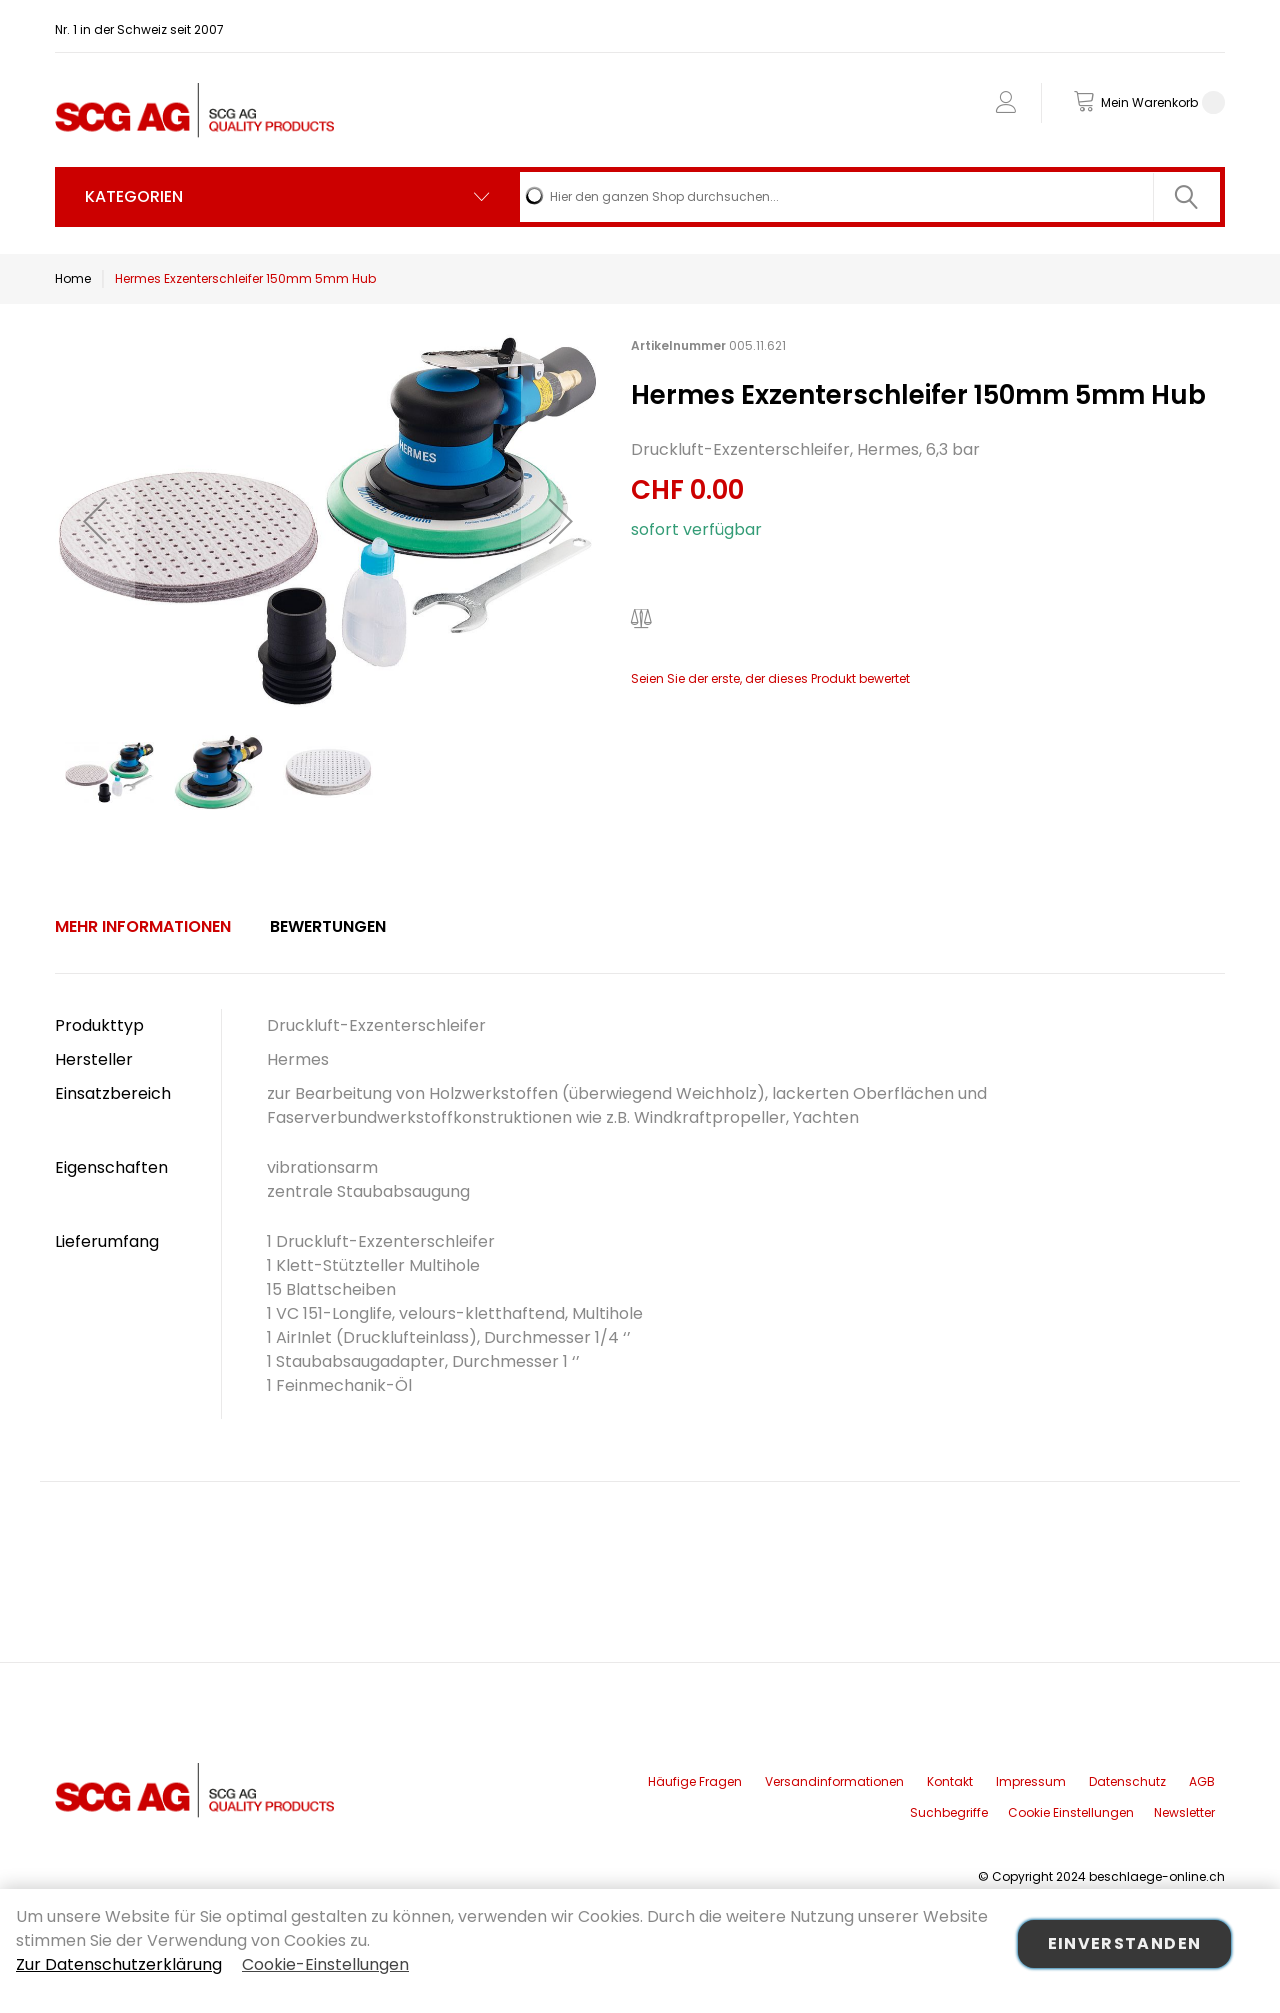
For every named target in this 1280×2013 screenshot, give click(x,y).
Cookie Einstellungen (1071, 1812)
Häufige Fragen (695, 1781)
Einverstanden (1125, 1943)
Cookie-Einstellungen (325, 1964)
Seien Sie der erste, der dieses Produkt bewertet (770, 678)
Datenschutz (1127, 1781)
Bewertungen (328, 926)
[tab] (143, 927)
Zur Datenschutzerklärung (119, 1964)
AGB (1202, 1781)
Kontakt (950, 1781)
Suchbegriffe (949, 1812)
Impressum (1031, 1781)
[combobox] (870, 197)
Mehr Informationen (143, 926)
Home (73, 278)
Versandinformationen (834, 1781)
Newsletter (1184, 1812)
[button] (95, 521)
